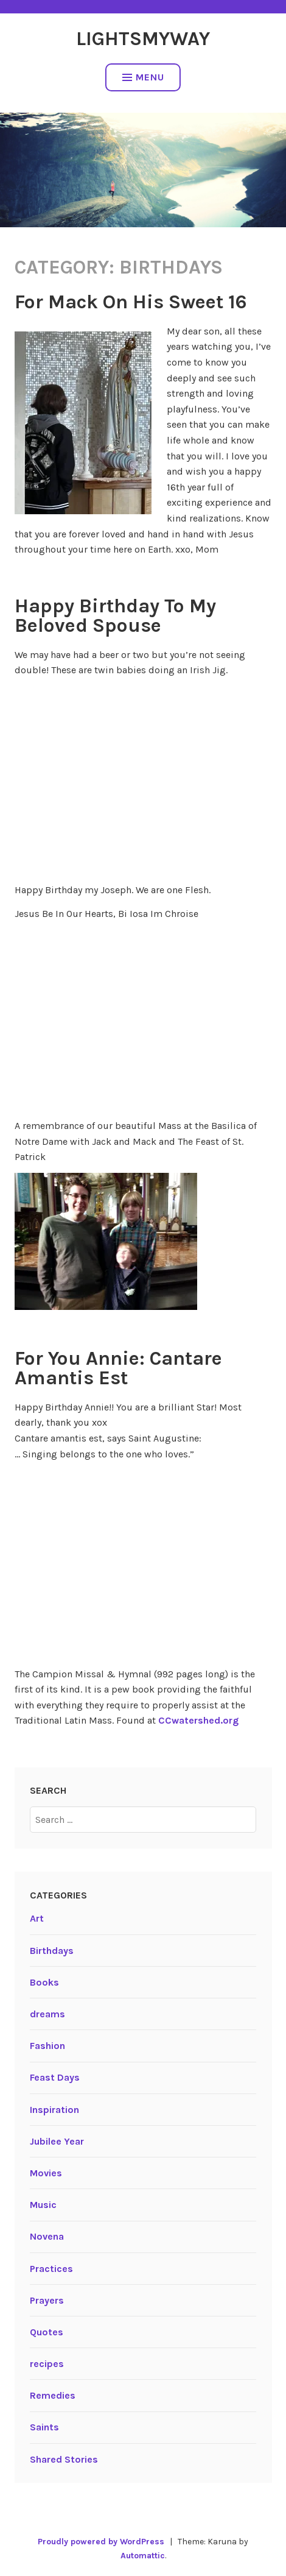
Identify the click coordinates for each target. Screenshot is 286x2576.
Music (43, 2204)
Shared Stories (64, 2459)
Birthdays (52, 1950)
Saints (44, 2427)
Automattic (142, 2555)
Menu (143, 77)
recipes (47, 2363)
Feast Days (55, 2077)
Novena (47, 2236)
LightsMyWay (143, 38)
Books (44, 1982)
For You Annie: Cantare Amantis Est (118, 1368)
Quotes (46, 2332)
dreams (47, 2014)
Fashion (47, 2045)
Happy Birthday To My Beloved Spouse (115, 616)
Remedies (52, 2395)
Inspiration (54, 2109)
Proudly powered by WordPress (101, 2541)
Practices (51, 2268)
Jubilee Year (57, 2141)
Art (37, 1918)
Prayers (47, 2300)
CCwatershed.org (198, 1720)
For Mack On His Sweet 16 (131, 302)
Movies (46, 2173)
